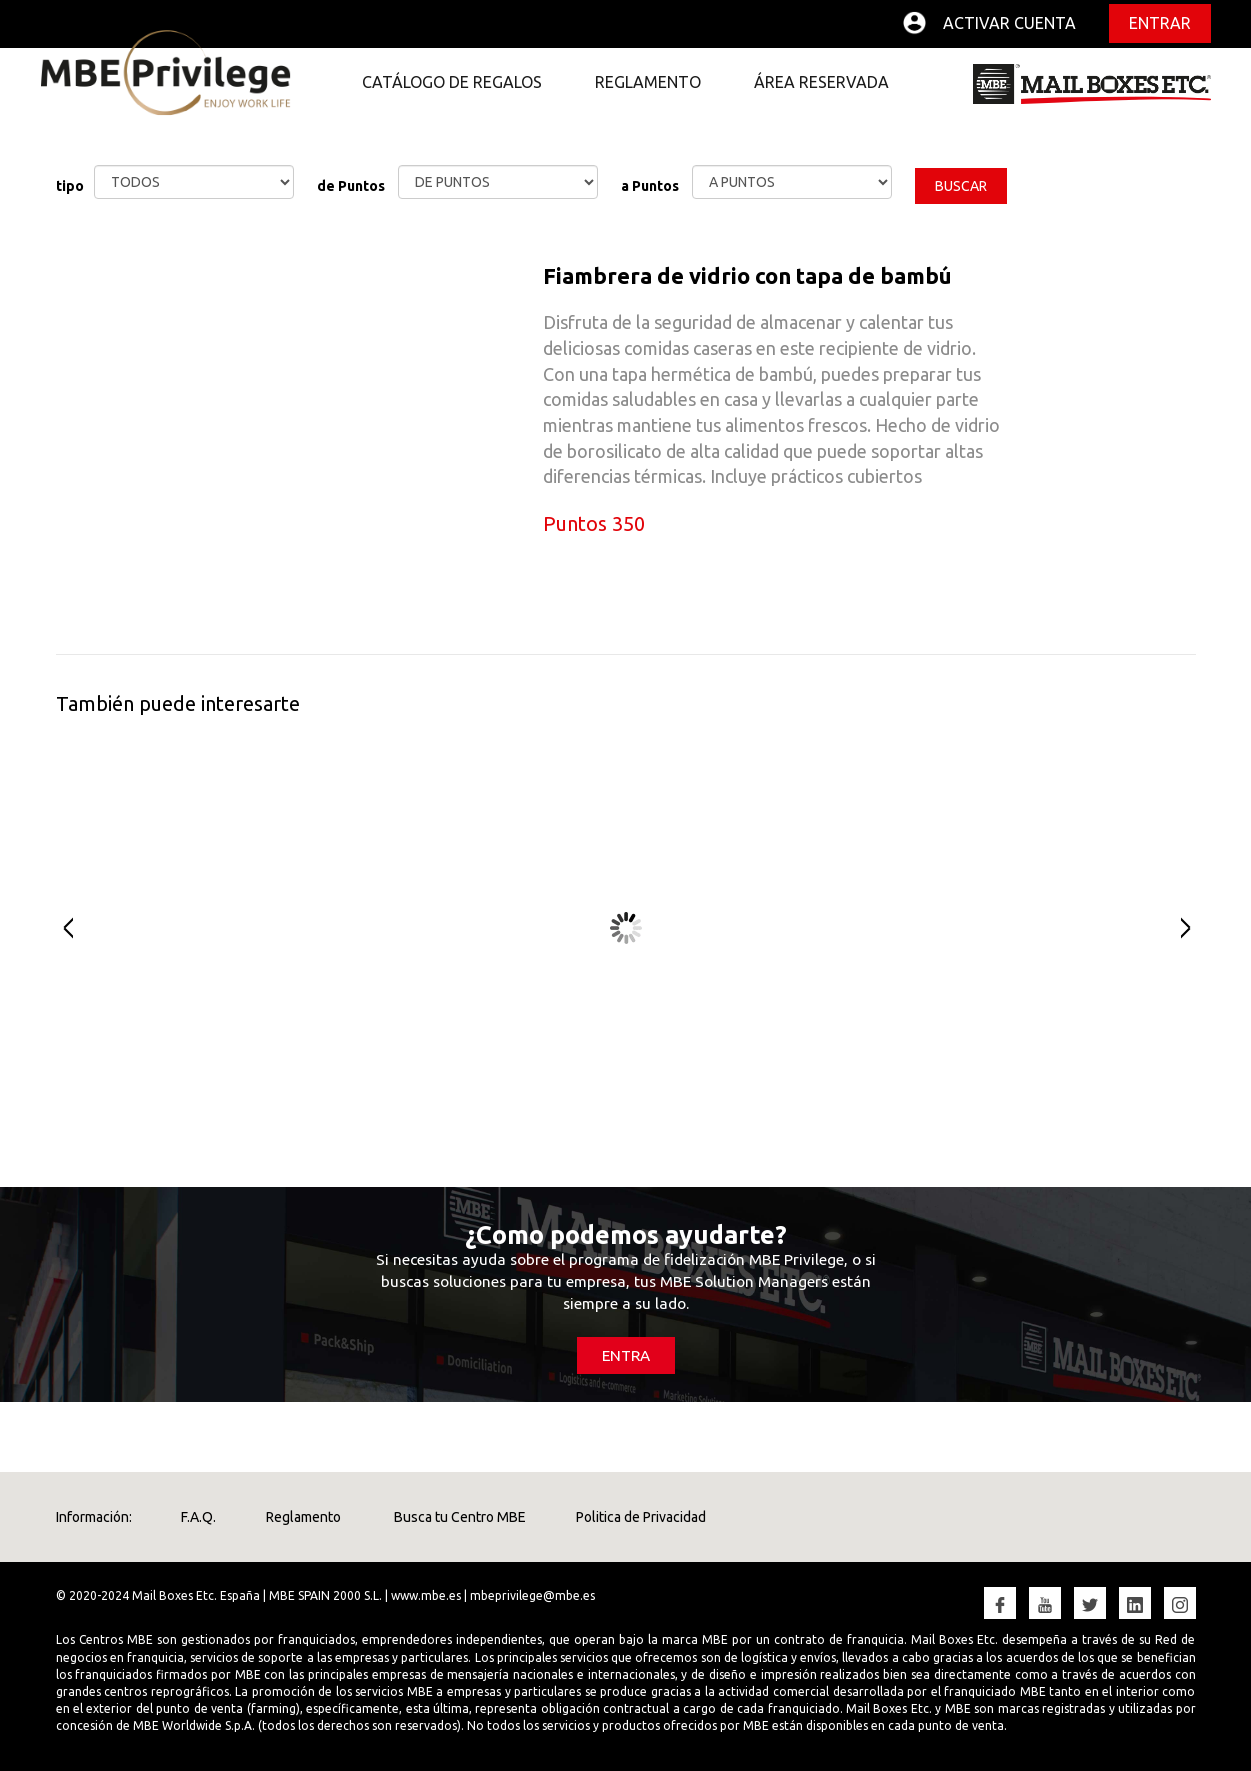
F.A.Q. (199, 1517)
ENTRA (626, 1355)
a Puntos (650, 186)
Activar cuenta (1009, 23)
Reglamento (304, 1517)
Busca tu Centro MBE (459, 1517)
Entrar (1160, 23)
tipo (70, 186)
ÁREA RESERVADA (821, 82)
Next (1193, 928)
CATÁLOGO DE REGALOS (452, 82)
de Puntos (351, 186)
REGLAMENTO (648, 82)
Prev (58, 928)
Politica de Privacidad (642, 1517)
